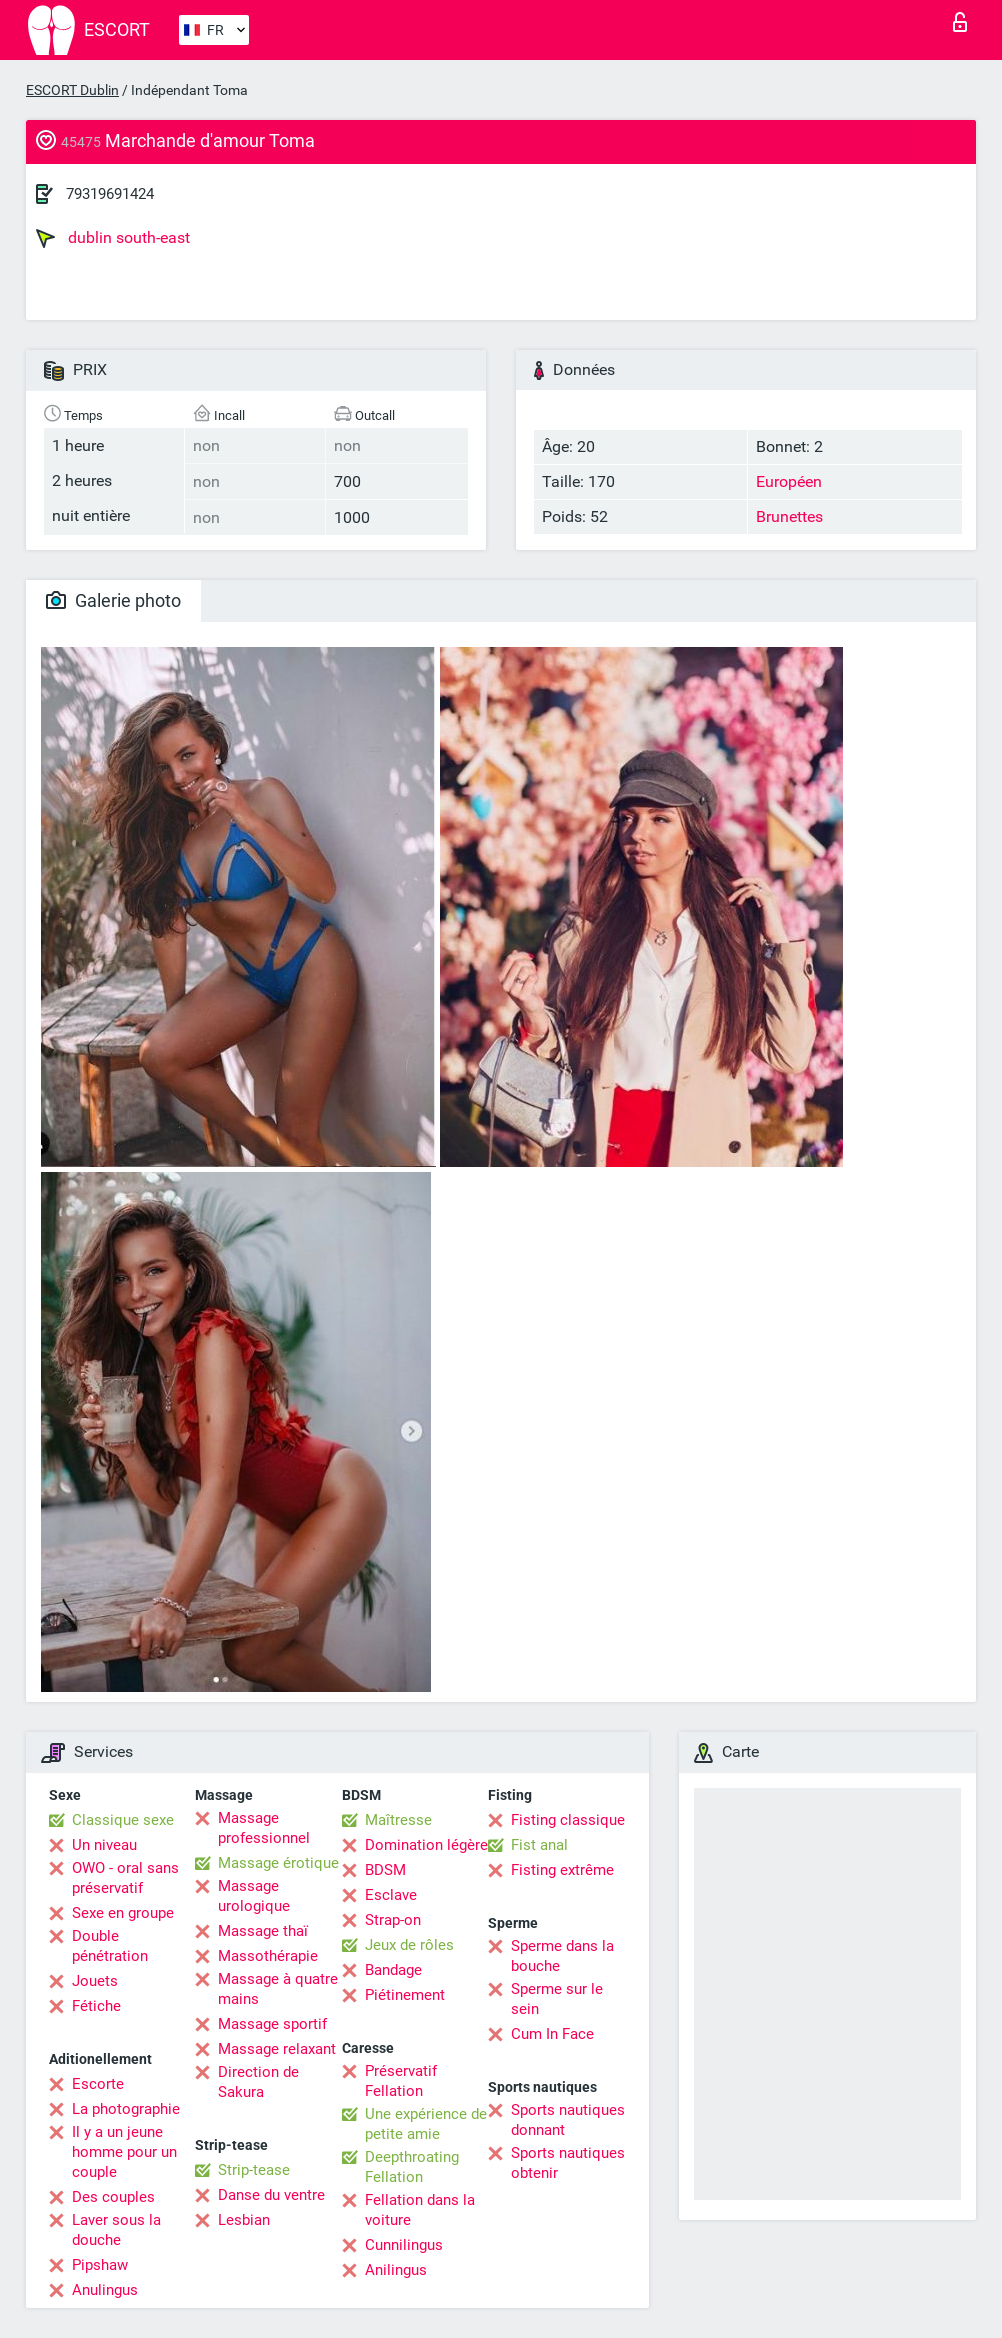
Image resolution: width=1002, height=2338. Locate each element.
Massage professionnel (264, 1828)
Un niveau (104, 1845)
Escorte (98, 2084)
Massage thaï (263, 1931)
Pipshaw (100, 2265)
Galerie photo (113, 600)
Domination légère (426, 1845)
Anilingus (396, 2270)
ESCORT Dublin (72, 90)
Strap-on (393, 1920)
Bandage (393, 1970)
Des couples (113, 2197)
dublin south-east (113, 238)
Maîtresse (398, 1820)
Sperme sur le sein (557, 1999)
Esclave (391, 1895)
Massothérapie (268, 1956)
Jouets (95, 1981)
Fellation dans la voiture (420, 2210)
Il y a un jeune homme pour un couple (124, 2152)
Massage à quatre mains (278, 1989)
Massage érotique (278, 1863)
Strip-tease (254, 2170)
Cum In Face (552, 2034)
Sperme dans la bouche (562, 1956)
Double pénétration (110, 1946)
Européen (789, 481)
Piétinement (405, 1995)
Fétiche (96, 2006)
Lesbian (244, 2220)
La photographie (126, 2109)
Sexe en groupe (123, 1913)
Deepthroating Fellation (412, 2167)
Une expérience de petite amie (426, 2124)
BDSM (385, 1870)
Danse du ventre (271, 2195)
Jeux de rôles (409, 1945)
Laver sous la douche (116, 2230)
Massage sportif (272, 2024)
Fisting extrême (562, 1870)
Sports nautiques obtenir (568, 2163)
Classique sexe (123, 1820)
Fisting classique (568, 1820)
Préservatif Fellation (401, 2081)
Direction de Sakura (258, 2082)
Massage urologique (254, 1896)
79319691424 (110, 194)
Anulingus (105, 2290)
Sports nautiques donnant (568, 2120)
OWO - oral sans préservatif (125, 1878)
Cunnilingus (404, 2245)
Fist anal (539, 1845)
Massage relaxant (277, 2049)
